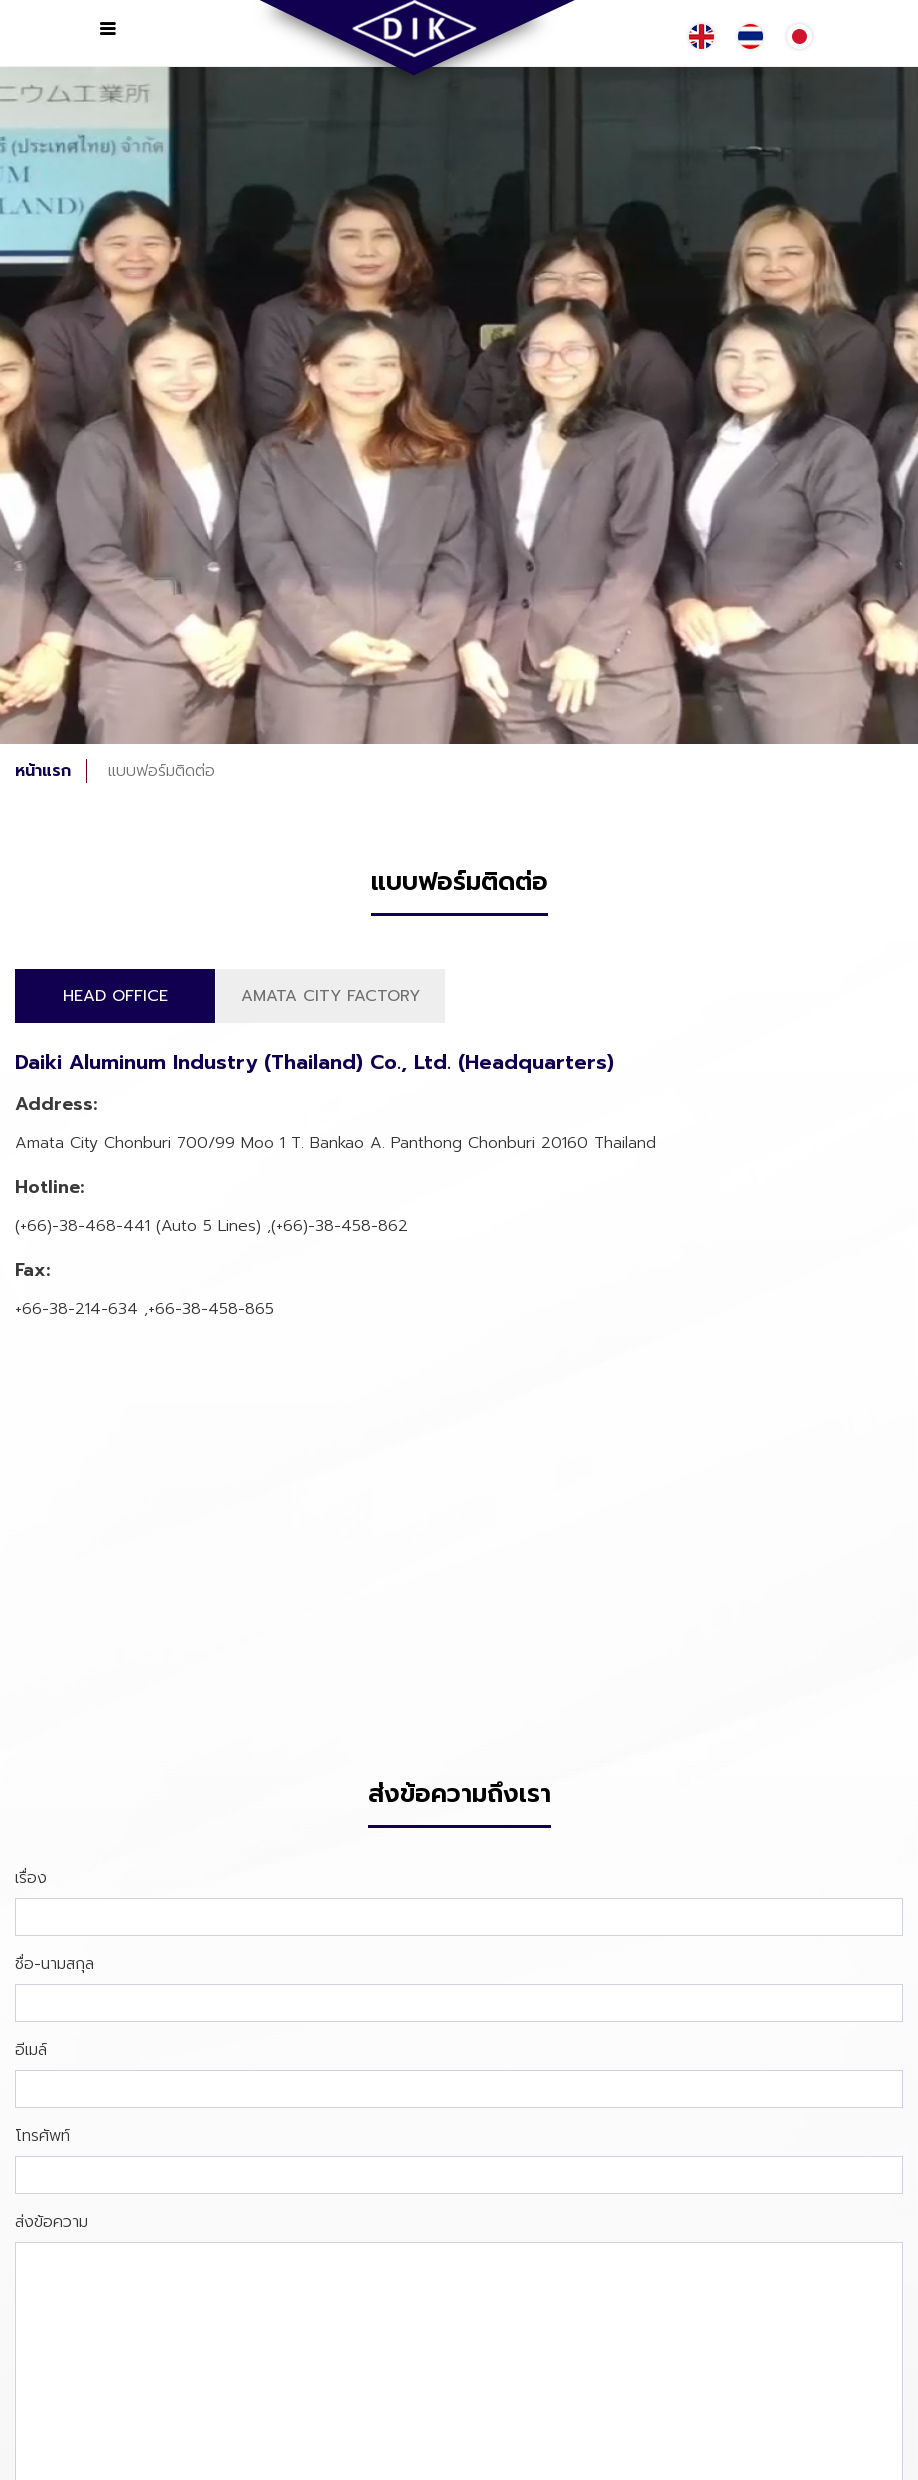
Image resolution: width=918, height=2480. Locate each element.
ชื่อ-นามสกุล (54, 1964)
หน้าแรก (43, 771)
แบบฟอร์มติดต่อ (161, 771)
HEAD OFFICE (115, 996)
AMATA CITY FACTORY (330, 996)
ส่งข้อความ (51, 2222)
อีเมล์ (31, 2050)
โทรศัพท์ (42, 2136)
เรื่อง (31, 1878)
